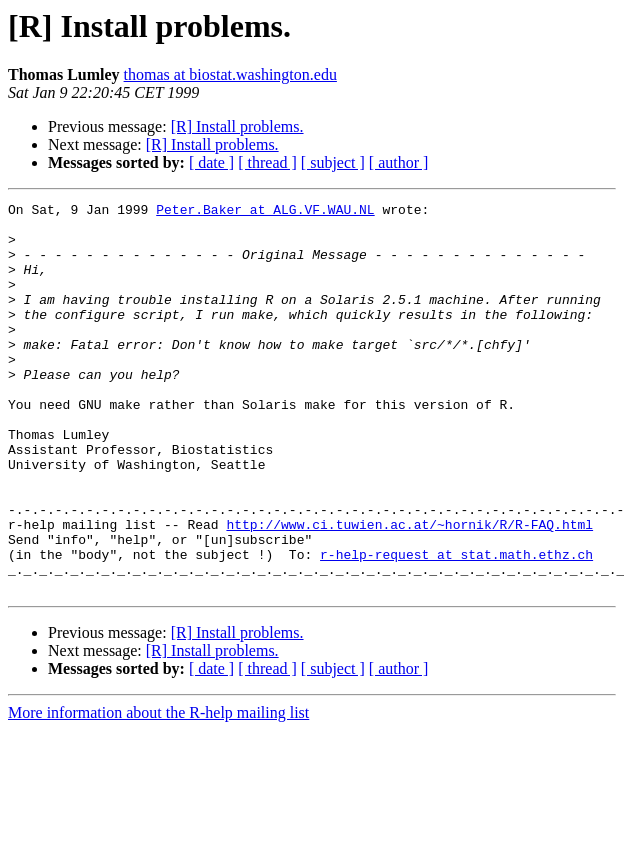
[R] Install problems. (237, 126)
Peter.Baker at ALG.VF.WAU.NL (265, 212)
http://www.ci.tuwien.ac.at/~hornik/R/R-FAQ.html (409, 590)
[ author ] (399, 162)
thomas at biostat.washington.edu (230, 74)
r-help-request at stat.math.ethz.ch (456, 626)
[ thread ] (267, 162)
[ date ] (211, 162)
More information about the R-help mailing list (158, 790)
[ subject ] (333, 162)
